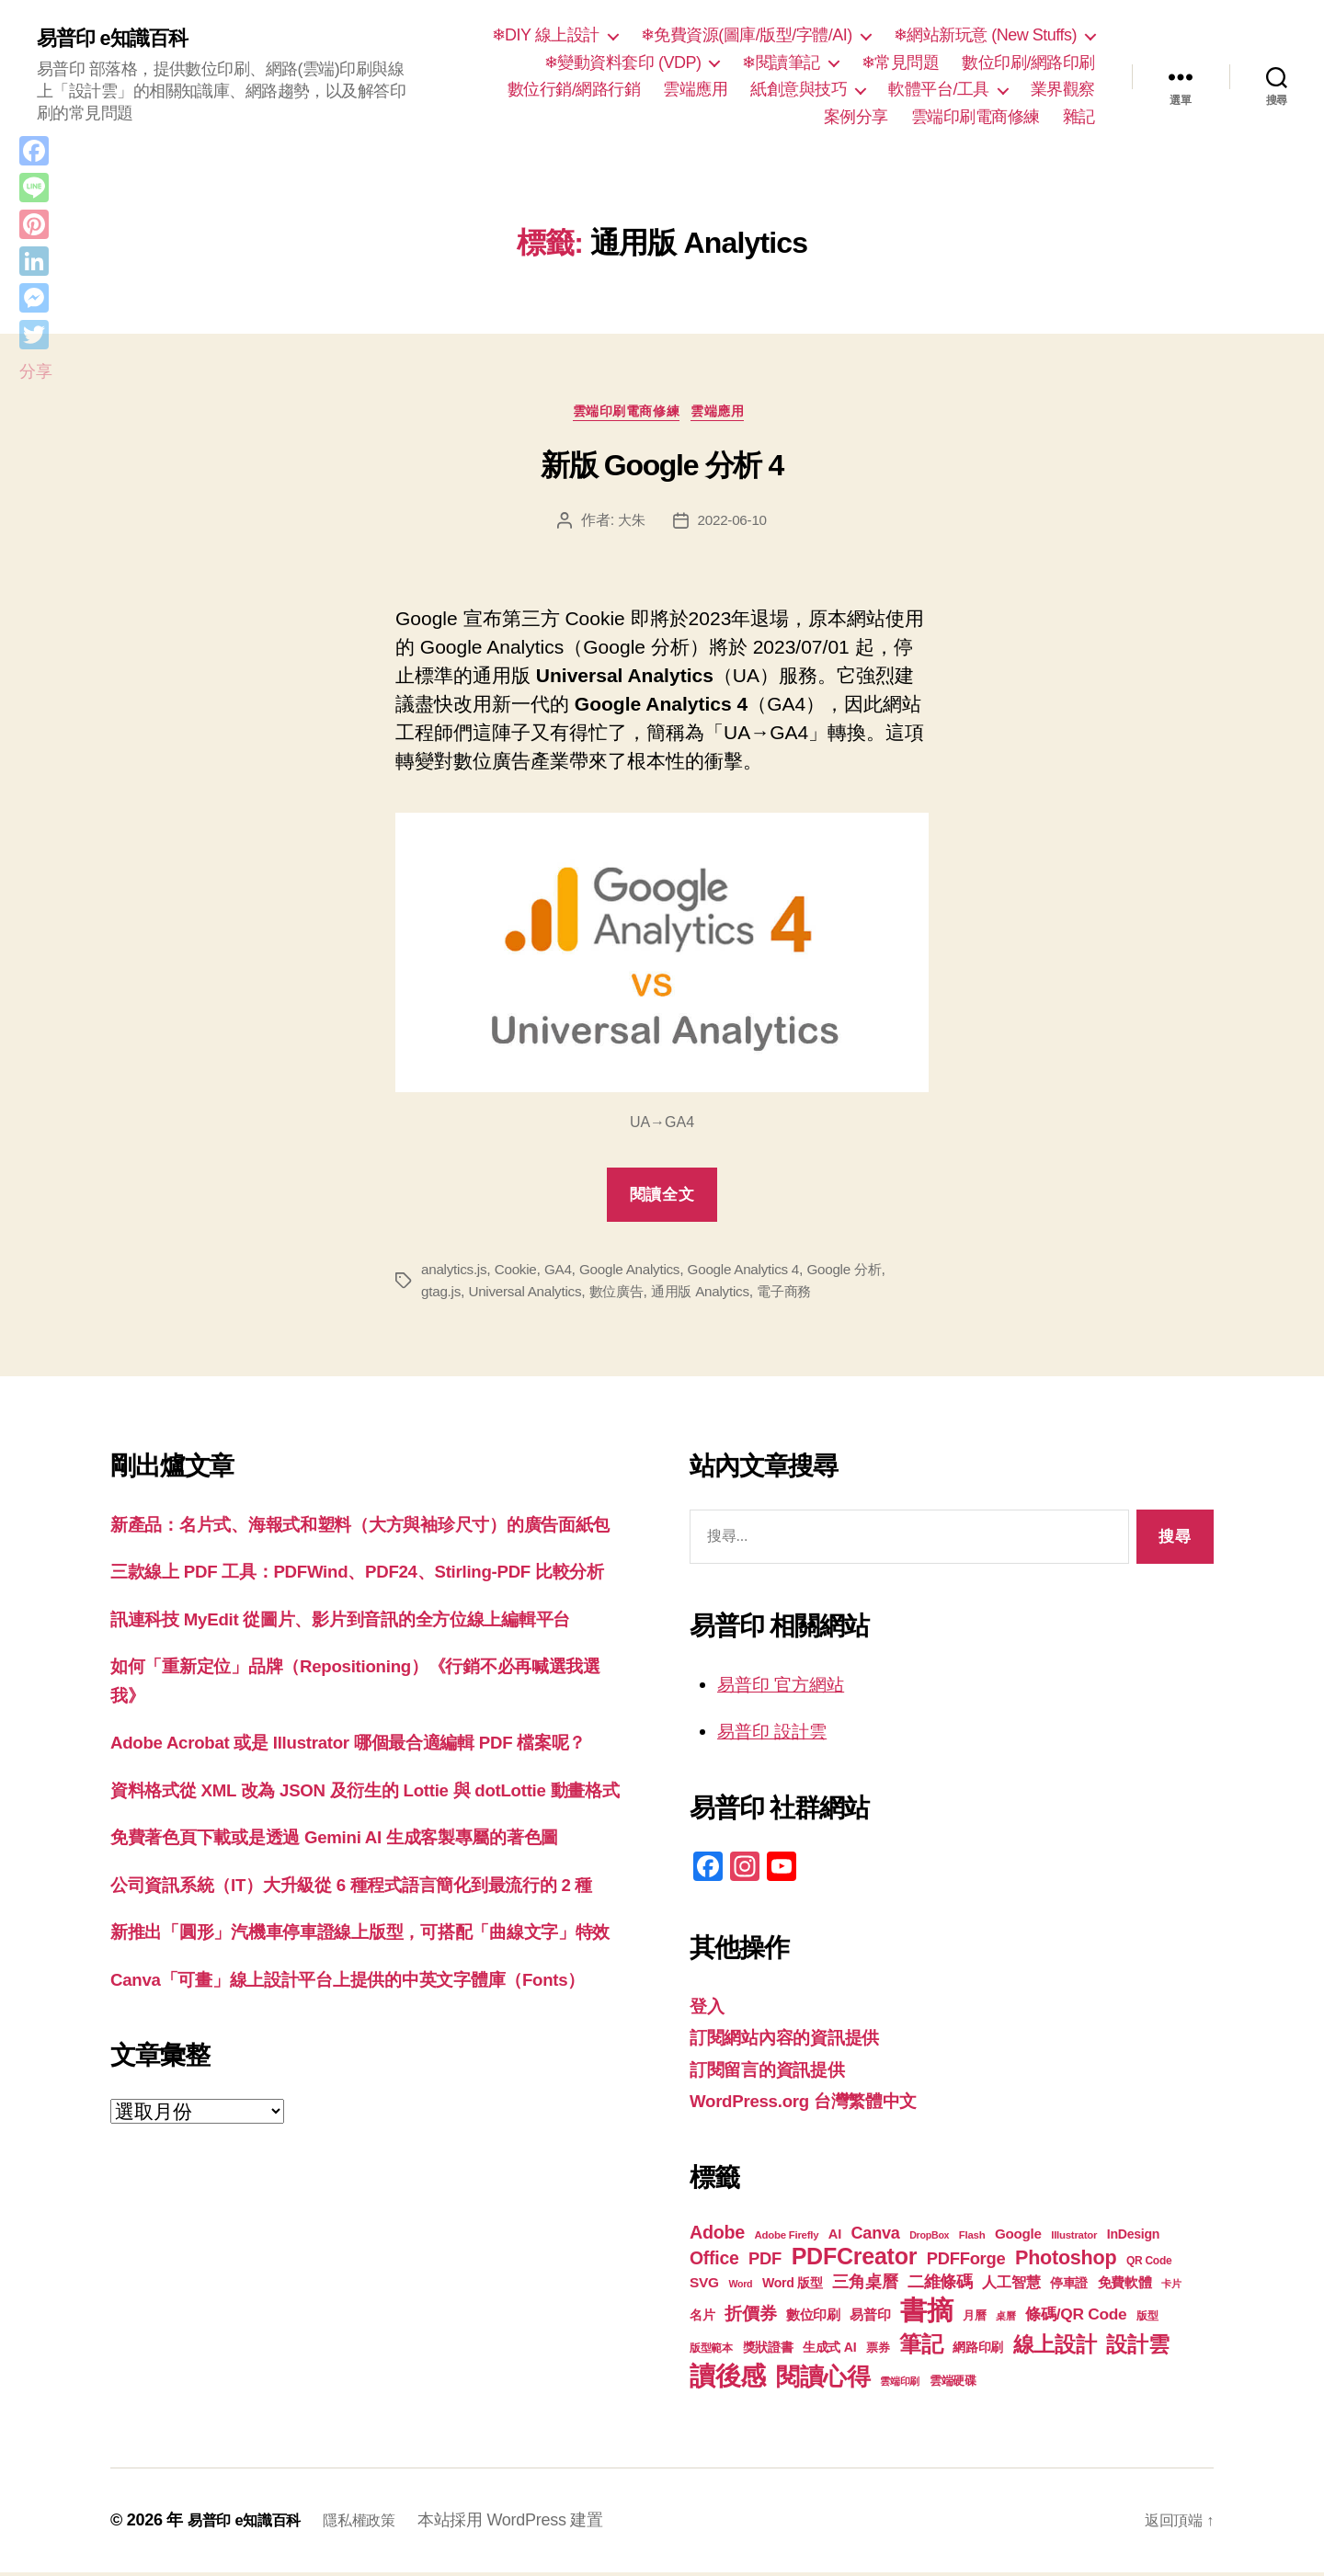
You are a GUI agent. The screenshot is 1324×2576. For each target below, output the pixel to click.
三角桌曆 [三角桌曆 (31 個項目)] (864, 2285)
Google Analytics (639, 1274)
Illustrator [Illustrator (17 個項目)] (1074, 2238)
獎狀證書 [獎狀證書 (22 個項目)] (768, 2350)
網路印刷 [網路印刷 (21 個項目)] (978, 2351)
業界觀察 (1063, 89)
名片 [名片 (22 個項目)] (702, 2318)
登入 (708, 2009)
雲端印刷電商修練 (975, 117)
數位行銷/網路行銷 (574, 89)
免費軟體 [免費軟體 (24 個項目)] (1125, 2286)
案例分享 (856, 117)
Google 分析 (864, 1274)
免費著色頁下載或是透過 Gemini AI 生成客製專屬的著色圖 (359, 1956)
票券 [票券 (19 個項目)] (877, 2351)
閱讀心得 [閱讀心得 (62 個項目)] (823, 2380)
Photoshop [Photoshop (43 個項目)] (1065, 2261)
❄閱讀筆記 (781, 62)
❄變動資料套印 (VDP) (623, 62)
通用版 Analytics (714, 1296)
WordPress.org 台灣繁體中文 (817, 2104)
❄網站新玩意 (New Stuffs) (985, 35)
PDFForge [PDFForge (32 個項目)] (966, 2262)
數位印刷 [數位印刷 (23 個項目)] (813, 2318)
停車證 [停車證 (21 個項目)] (1069, 2287)
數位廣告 (626, 1296)
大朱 (629, 524)
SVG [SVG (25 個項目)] (704, 2286)
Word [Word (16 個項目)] (740, 2287)
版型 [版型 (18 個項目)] (1147, 2319)
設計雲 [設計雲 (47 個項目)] (1137, 2348)
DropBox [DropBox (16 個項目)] (929, 2238)
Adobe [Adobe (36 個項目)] (717, 2236)
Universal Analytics (530, 1296)
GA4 (564, 1274)
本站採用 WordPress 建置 (533, 2523)
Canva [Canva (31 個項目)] (875, 2237)
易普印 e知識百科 (119, 39)
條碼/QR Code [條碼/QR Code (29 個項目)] (1075, 2317)
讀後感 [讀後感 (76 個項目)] (728, 2379)
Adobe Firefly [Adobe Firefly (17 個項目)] (787, 2238)
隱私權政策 (377, 2523)
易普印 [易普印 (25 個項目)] (870, 2318)
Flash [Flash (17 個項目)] (972, 2238)
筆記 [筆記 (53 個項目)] (920, 2347)
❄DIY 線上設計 (545, 35)
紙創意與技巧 (798, 89)
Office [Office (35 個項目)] (714, 2261)
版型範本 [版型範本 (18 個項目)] (711, 2351)
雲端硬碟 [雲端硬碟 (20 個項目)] (953, 2384)
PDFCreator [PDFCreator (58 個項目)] (854, 2260)
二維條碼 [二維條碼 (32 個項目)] (940, 2285)
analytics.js (455, 1274)
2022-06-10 (733, 524)
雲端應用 (695, 89)
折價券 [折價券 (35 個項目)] (750, 2317)
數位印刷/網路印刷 (1028, 62)
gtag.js (441, 1296)
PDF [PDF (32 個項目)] (765, 2262)
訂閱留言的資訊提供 (776, 2072)
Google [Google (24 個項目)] (1018, 2237)
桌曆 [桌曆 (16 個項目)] (1005, 2319)
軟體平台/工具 (938, 89)
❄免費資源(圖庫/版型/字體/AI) (746, 35)
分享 (35, 371)
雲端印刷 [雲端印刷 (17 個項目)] (899, 2384)
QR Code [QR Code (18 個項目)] (1148, 2264)
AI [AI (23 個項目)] (834, 2237)
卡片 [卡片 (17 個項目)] (1171, 2287)
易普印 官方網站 (787, 1687)
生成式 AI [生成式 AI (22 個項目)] (829, 2350)
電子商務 (803, 1296)
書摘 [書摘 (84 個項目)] (926, 2313)
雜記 (1079, 117)
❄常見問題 (901, 62)
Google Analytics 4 (758, 1274)
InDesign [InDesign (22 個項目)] (1133, 2237)
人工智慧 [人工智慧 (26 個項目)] (1011, 2286)
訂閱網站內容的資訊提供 (794, 2041)
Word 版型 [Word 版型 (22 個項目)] (792, 2286)
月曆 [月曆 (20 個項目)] (974, 2319)
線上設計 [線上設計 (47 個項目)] (1055, 2348)
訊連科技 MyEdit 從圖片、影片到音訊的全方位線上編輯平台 (365, 1681)
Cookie (519, 1274)
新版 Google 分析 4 (662, 469)
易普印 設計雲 (778, 1735)
